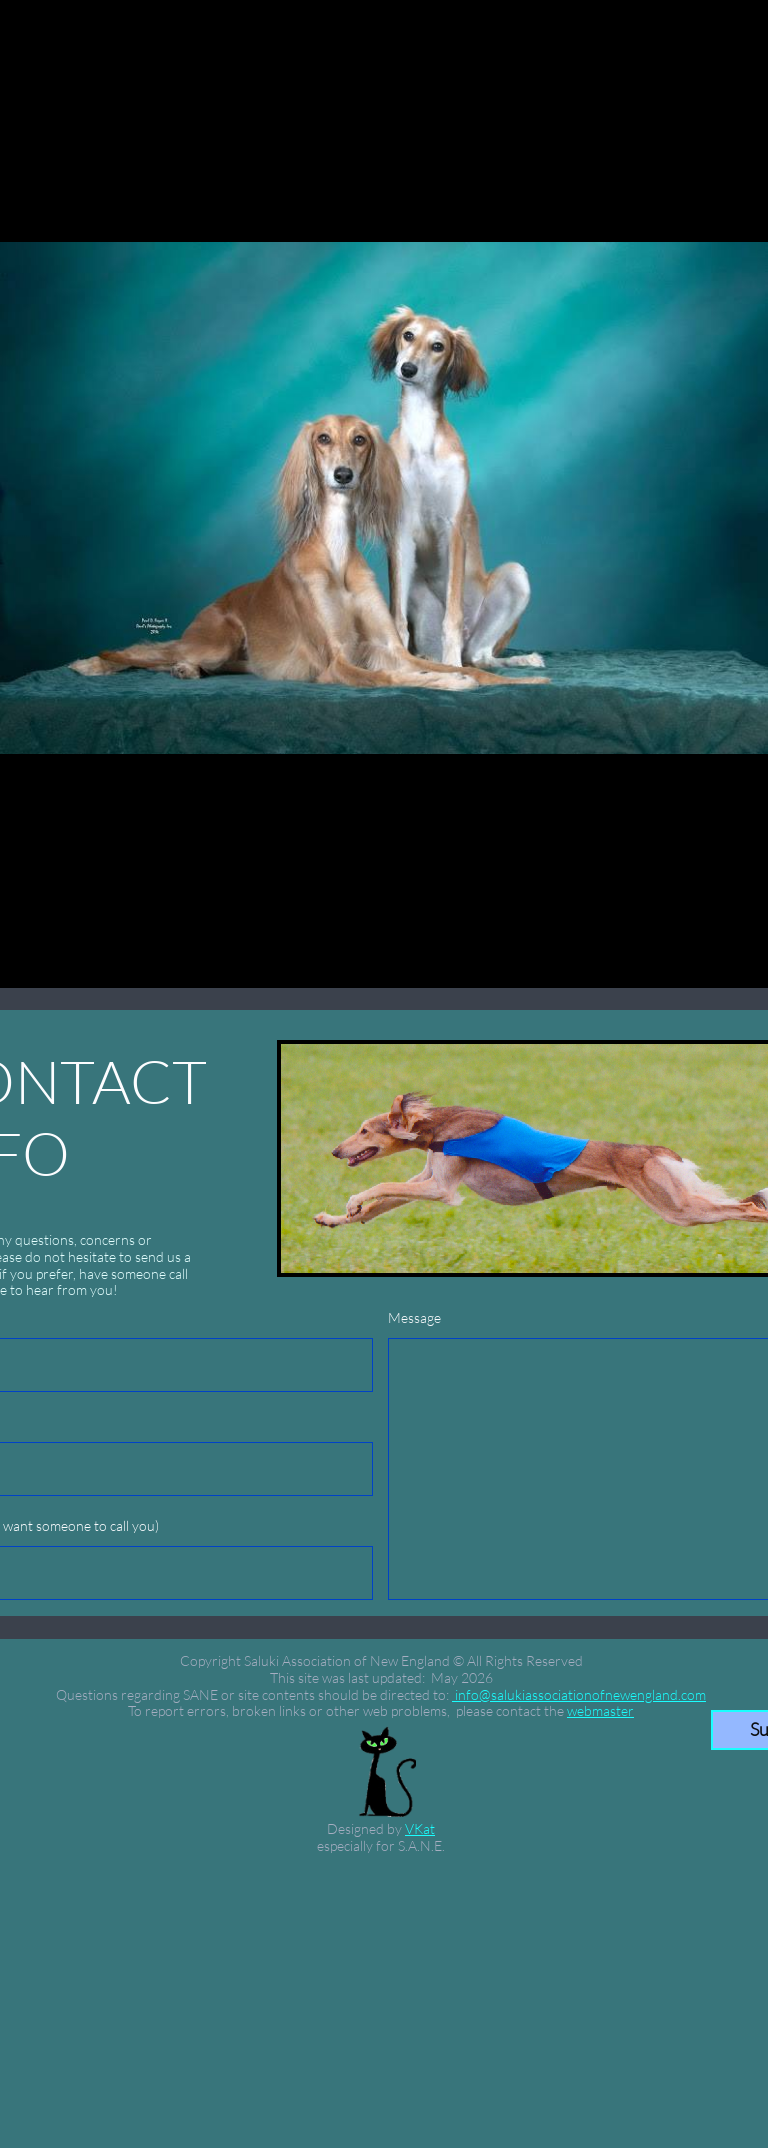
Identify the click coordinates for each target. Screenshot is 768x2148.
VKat (420, 1828)
